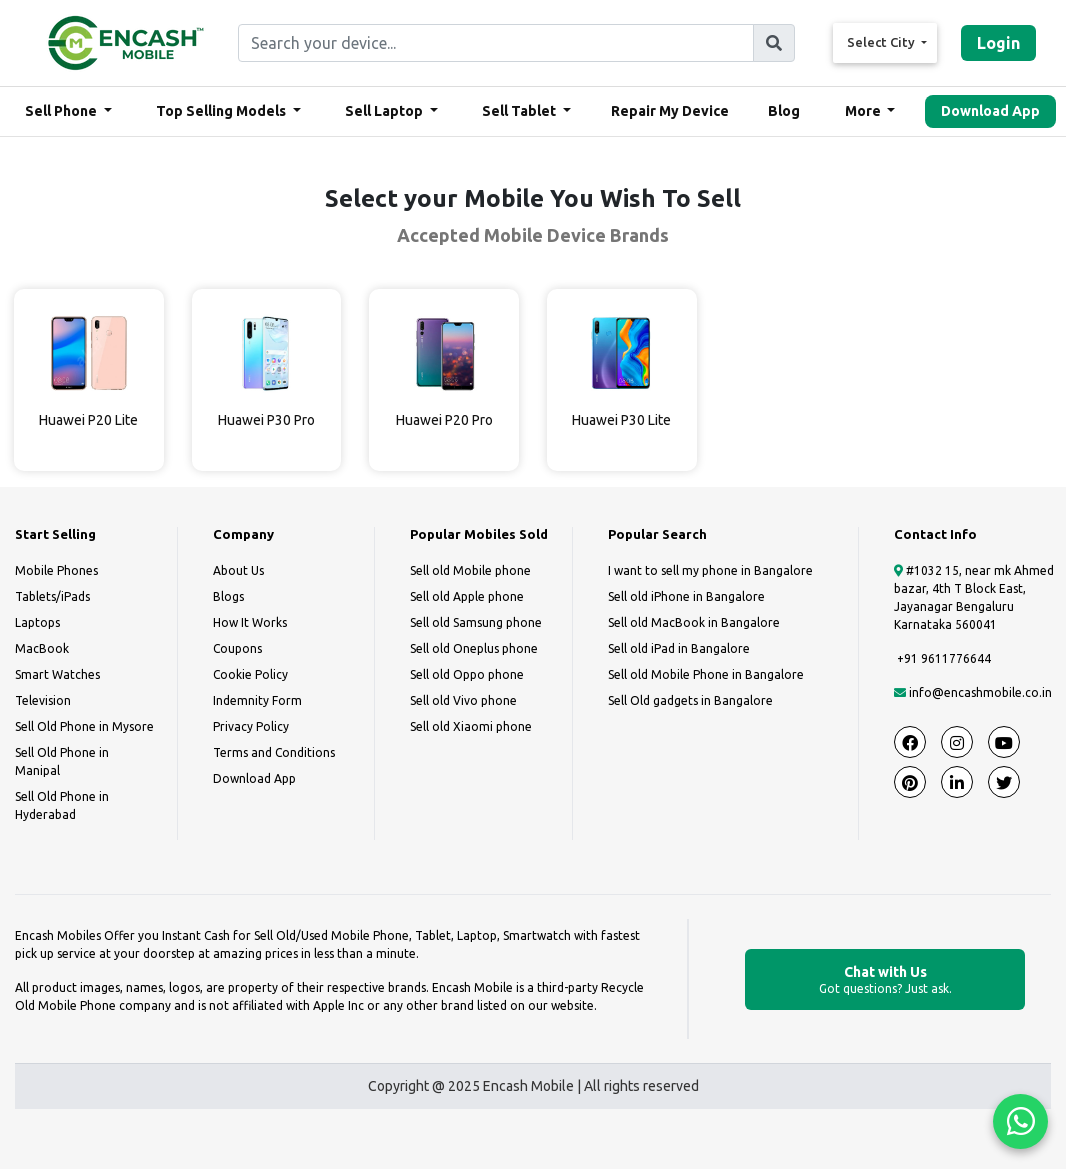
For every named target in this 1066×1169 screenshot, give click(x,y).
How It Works (250, 622)
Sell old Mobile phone (470, 570)
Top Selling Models (222, 111)
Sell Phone (62, 111)
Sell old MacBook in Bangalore (694, 622)
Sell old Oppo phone (467, 674)
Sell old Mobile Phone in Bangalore (706, 674)
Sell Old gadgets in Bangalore (690, 700)
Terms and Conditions (274, 752)
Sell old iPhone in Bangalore (686, 596)
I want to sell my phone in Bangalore (710, 570)
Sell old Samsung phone (476, 622)
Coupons (237, 648)
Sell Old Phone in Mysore (84, 726)
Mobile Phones (56, 570)
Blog (784, 111)
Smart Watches (57, 674)
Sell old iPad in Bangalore (679, 648)
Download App (990, 111)
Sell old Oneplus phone (474, 648)
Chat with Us (885, 980)
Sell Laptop (385, 111)
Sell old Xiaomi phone (471, 726)
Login (998, 43)
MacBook (42, 648)
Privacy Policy (251, 726)
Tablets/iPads (52, 596)
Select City (882, 42)
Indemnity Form (257, 700)
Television (43, 700)
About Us (238, 570)
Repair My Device (670, 111)
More (864, 111)
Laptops (37, 622)
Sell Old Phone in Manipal (62, 761)
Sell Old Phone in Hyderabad (62, 805)
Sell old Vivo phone (463, 700)
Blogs (228, 596)
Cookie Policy (250, 674)
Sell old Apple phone (467, 596)
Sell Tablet (520, 111)
